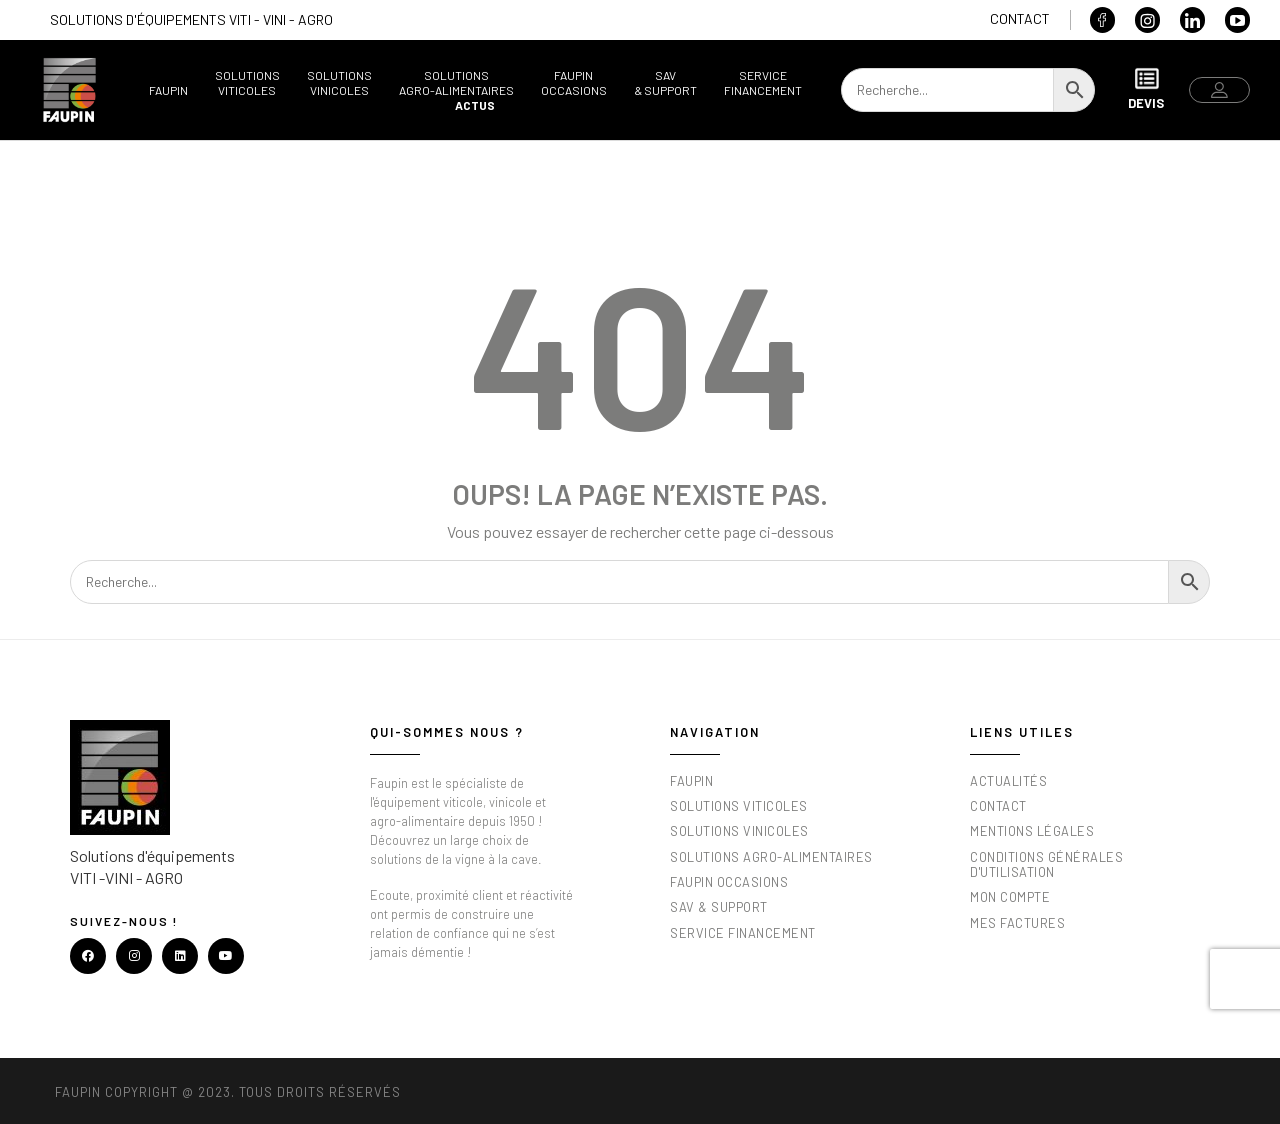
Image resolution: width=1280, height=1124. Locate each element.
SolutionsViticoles (247, 82)
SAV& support (665, 82)
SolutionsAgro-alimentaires (456, 82)
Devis (1146, 88)
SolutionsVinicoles (339, 82)
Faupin (168, 90)
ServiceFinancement (763, 82)
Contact (1020, 18)
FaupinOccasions (574, 82)
